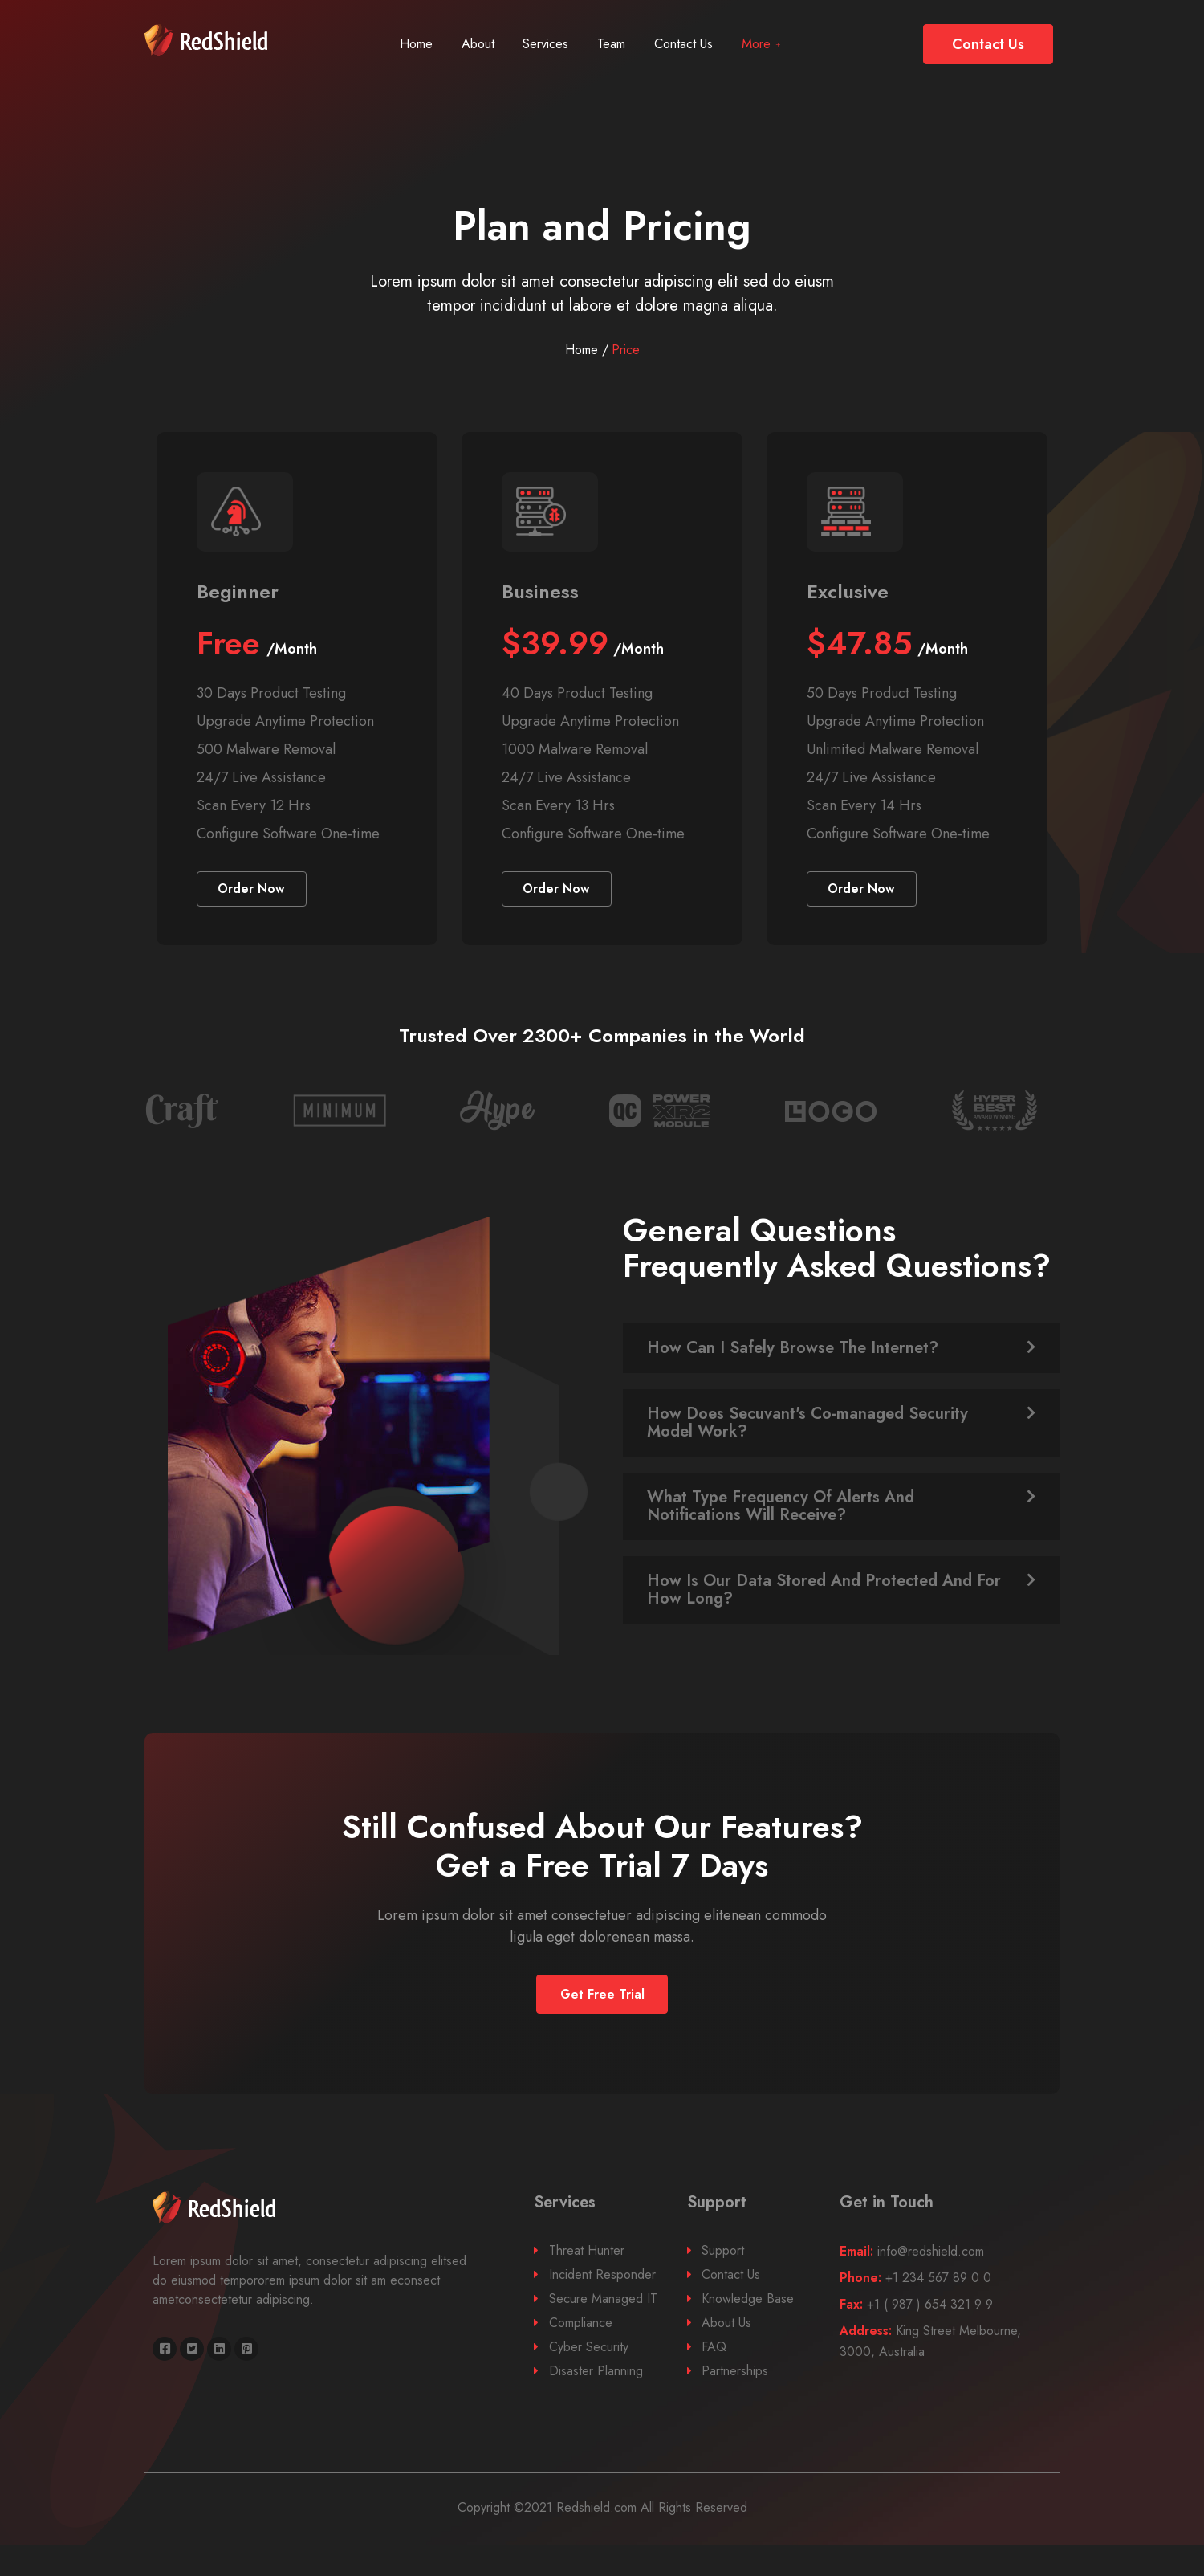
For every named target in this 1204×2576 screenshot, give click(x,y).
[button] (988, 44)
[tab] (841, 1370)
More (793, 44)
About (470, 44)
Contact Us (705, 44)
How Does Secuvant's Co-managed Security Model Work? (807, 1444)
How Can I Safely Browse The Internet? (792, 1369)
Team (623, 44)
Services (548, 44)
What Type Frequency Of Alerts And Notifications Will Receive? (780, 1527)
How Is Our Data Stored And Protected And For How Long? (824, 1611)
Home (399, 44)
